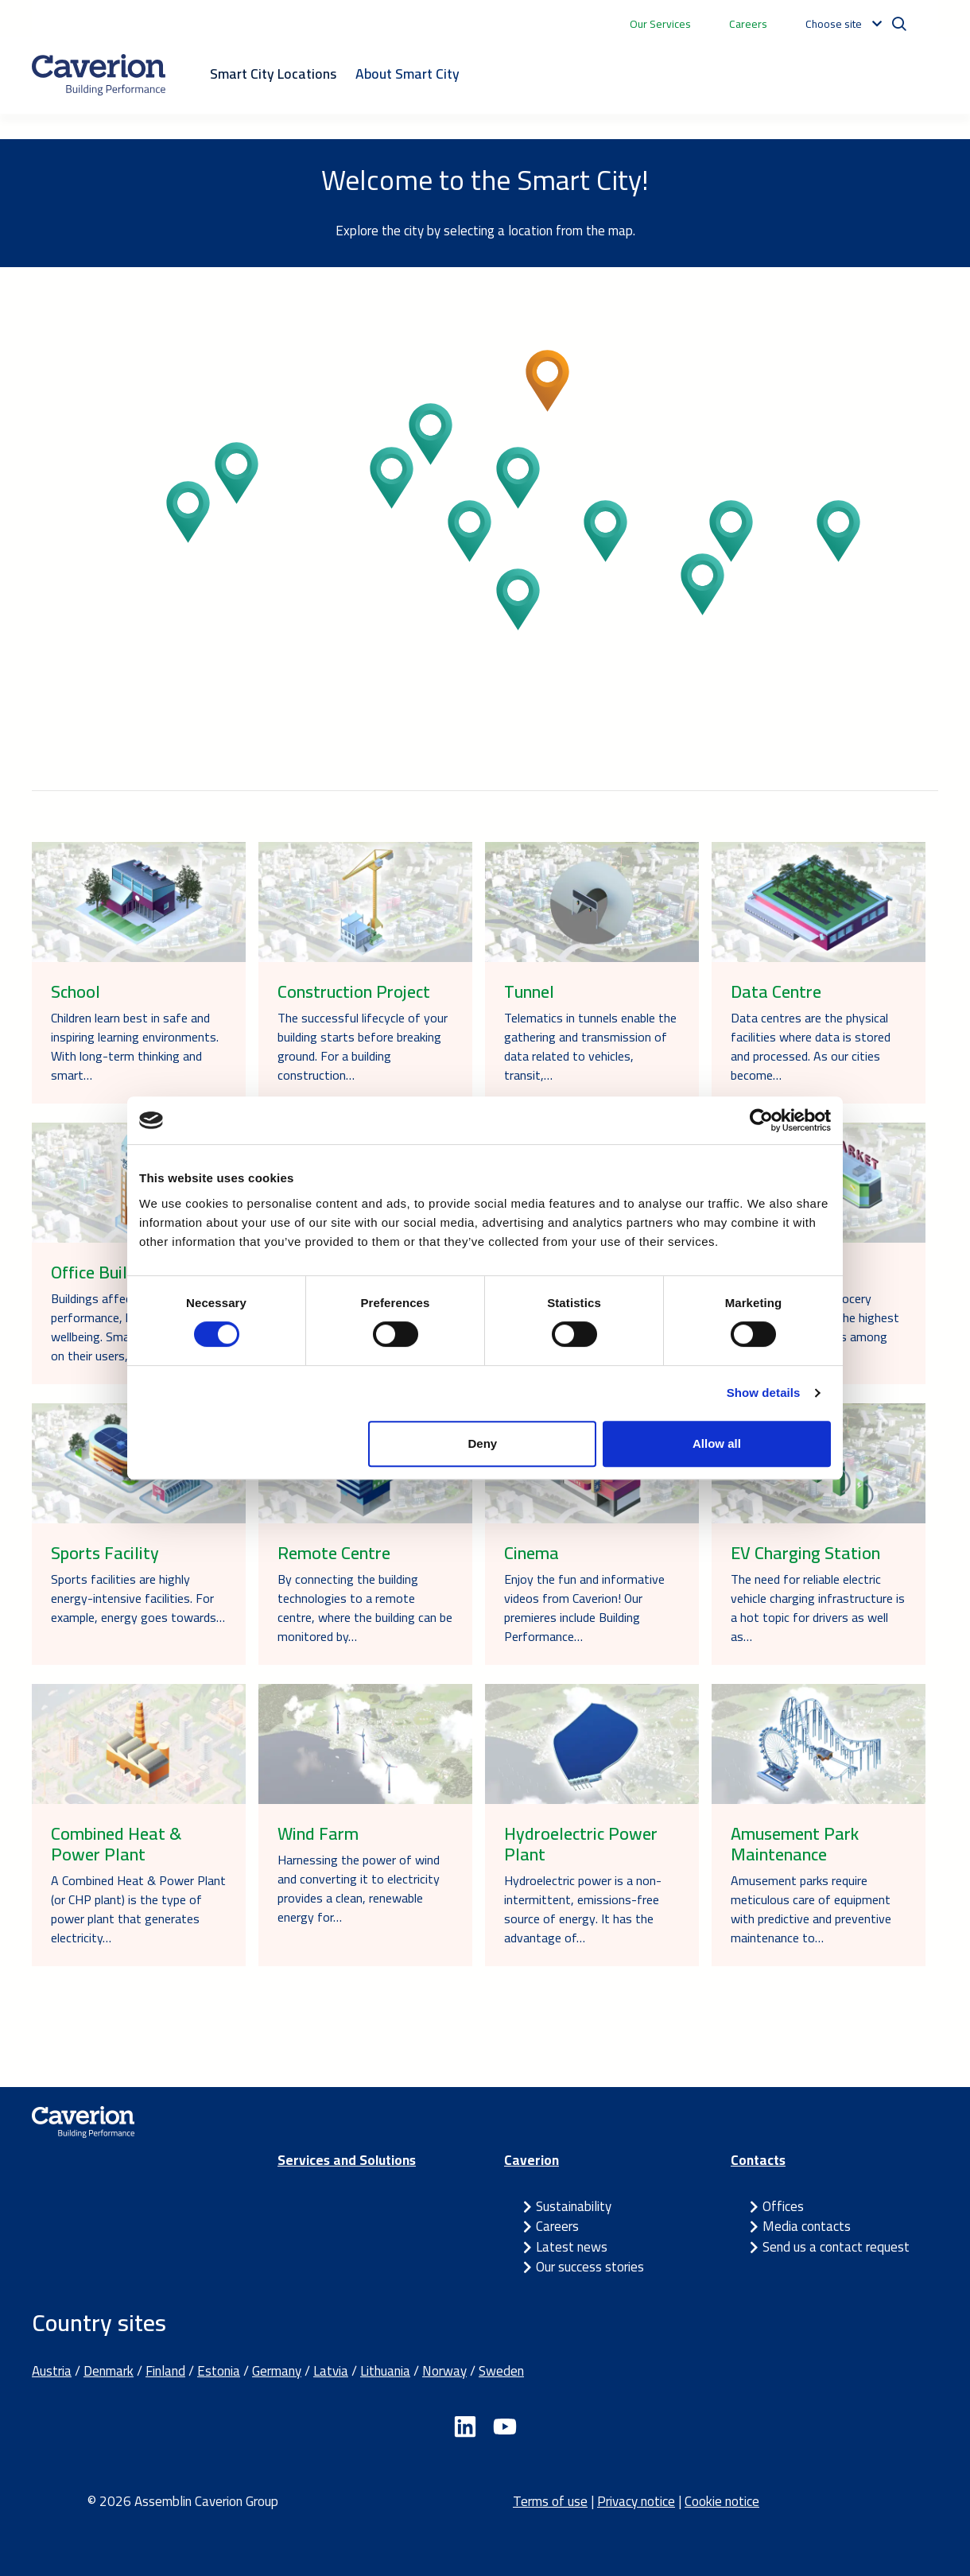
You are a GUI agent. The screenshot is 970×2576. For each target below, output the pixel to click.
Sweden (501, 2371)
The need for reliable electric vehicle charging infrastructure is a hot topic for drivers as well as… (818, 1607)
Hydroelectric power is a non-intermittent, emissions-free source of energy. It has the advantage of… (583, 1908)
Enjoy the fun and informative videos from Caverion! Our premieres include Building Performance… (584, 1607)
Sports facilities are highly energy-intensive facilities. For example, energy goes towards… (138, 1598)
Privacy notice (636, 2501)
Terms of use (550, 2501)
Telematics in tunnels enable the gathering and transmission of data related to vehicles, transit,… (590, 1046)
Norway (444, 2371)
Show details (764, 1392)
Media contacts (806, 2226)
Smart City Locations (273, 73)
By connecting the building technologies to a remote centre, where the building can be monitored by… (364, 1607)
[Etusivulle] (98, 74)
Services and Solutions (346, 2160)
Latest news (571, 2247)
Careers (748, 24)
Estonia (218, 2371)
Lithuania (385, 2371)
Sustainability (573, 2206)
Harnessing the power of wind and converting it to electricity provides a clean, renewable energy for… (358, 1888)
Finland (165, 2371)
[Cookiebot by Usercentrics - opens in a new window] (761, 1120)
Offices (783, 2206)
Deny (483, 1443)
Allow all (717, 1443)
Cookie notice (722, 2501)
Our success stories (590, 2266)
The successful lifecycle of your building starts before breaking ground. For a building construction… (362, 1046)
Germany (276, 2371)
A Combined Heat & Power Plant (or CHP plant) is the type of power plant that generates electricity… (138, 1908)
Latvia (330, 2371)
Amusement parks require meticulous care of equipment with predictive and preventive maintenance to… (811, 1908)
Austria (52, 2371)
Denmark (108, 2371)
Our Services (660, 24)
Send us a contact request (836, 2247)
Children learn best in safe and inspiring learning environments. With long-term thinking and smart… (135, 1046)
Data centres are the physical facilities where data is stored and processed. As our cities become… (810, 1046)
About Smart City (407, 73)
